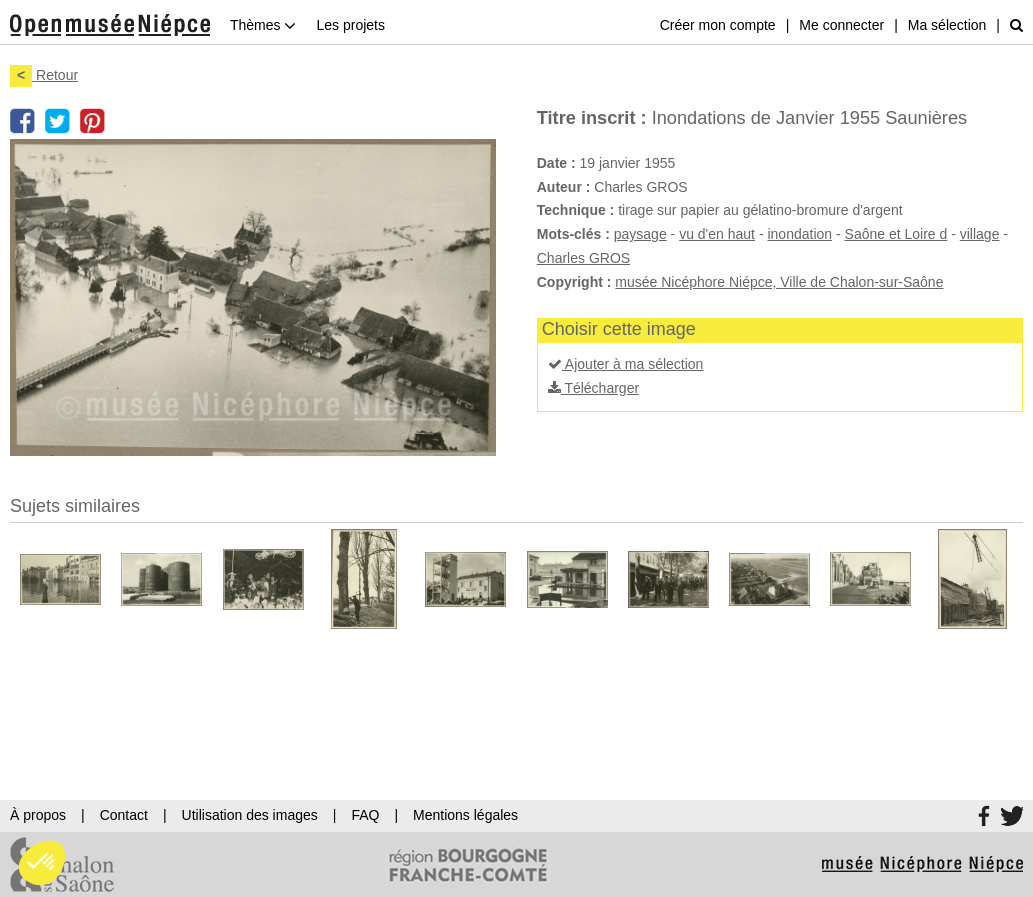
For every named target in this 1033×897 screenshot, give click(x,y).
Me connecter (841, 25)
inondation (799, 234)
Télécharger (593, 388)
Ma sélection (947, 25)
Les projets (350, 25)
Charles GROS (583, 258)
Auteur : (564, 187)
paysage (640, 234)
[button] (42, 863)
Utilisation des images (250, 815)
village (980, 234)
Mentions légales (465, 815)
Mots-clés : (573, 234)
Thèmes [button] (263, 25)
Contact (124, 815)
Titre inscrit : (592, 118)
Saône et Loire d (896, 234)
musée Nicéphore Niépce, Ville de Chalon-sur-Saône (779, 282)
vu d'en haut (717, 234)
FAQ (365, 815)
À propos (38, 815)
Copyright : (574, 282)
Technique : (576, 210)
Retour (44, 75)
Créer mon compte (718, 25)
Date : (556, 163)
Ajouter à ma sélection (626, 364)
